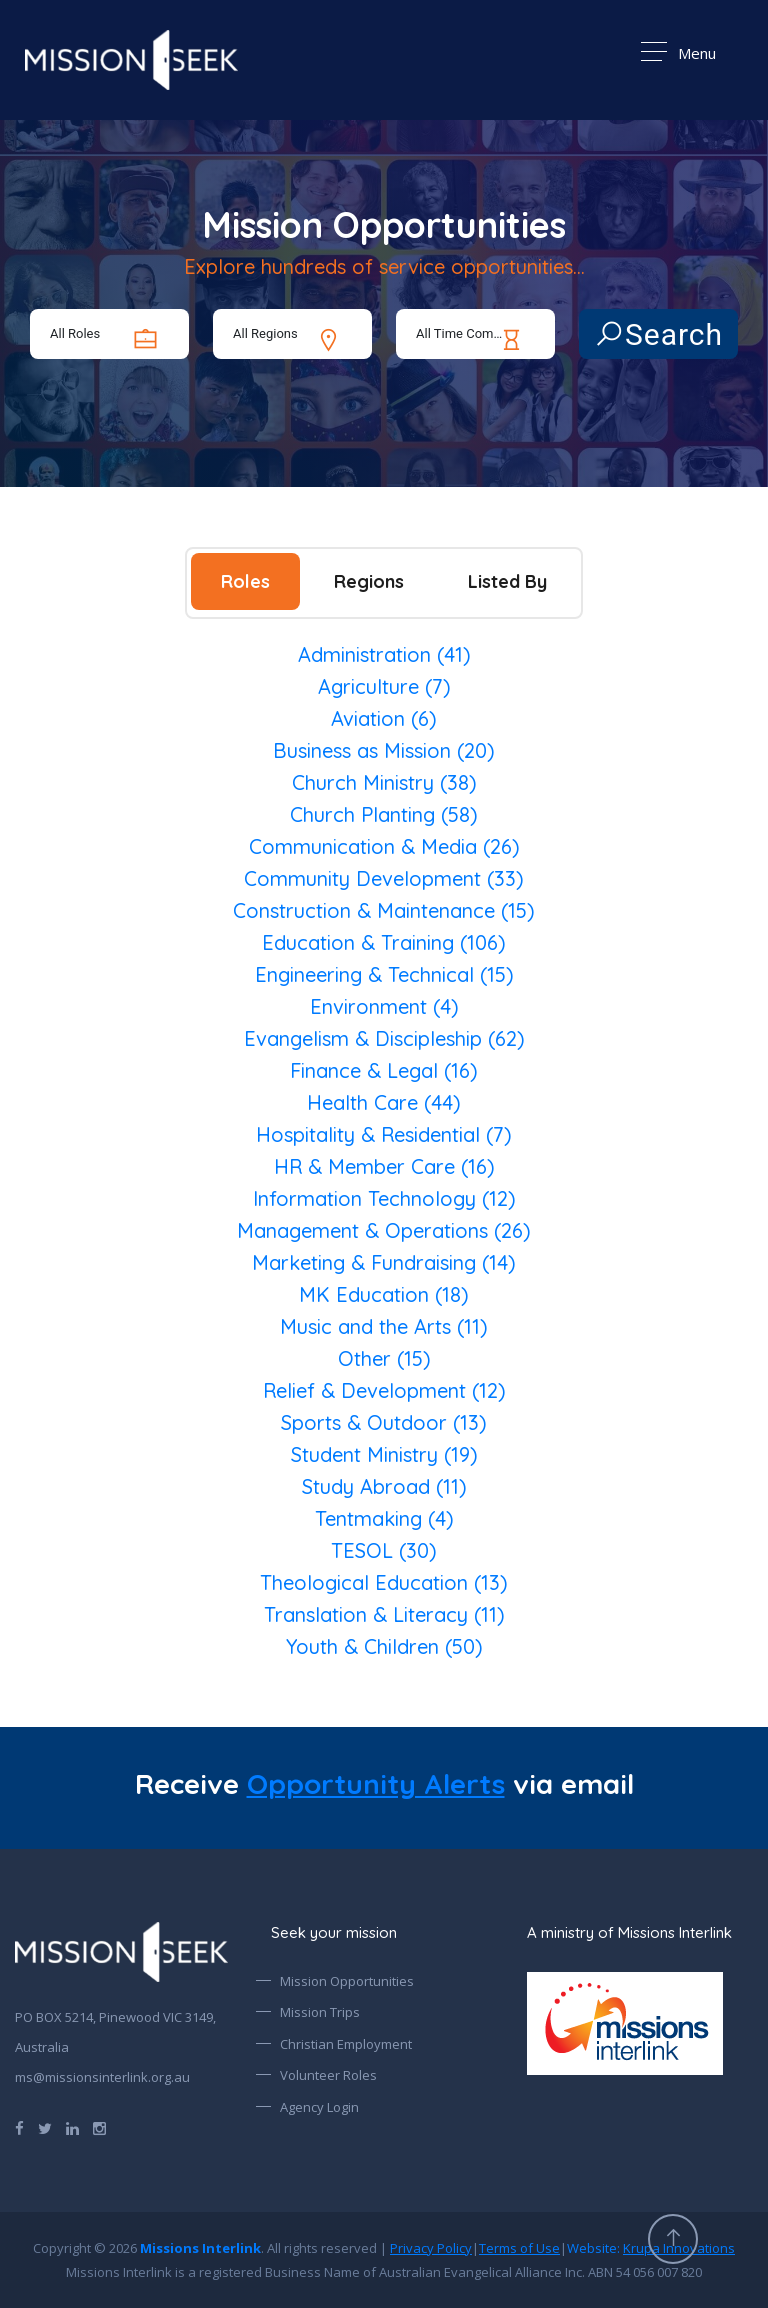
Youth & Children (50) (384, 1646)
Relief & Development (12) (384, 1390)
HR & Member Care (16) (384, 1166)
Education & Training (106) (384, 942)
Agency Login (319, 2107)
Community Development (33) (384, 878)
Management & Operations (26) (384, 1230)
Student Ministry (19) (384, 1454)
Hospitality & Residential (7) (384, 1134)
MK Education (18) (384, 1294)
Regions (369, 581)
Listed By (507, 581)
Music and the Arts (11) (384, 1326)
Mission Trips (320, 2012)
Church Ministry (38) (384, 782)
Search (658, 334)
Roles (245, 581)
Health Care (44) (384, 1102)
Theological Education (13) (384, 1582)
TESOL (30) (384, 1550)
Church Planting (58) (384, 814)
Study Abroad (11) (384, 1486)
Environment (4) (384, 1006)
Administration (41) (384, 654)
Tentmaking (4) (384, 1518)
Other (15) (384, 1358)
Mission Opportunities (347, 1981)
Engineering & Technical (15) (384, 974)
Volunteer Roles (328, 2075)
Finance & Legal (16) (384, 1070)
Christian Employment (346, 2044)
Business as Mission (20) (384, 750)
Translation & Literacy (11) (384, 1614)
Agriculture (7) (384, 686)
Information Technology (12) (384, 1198)
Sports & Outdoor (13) (384, 1422)
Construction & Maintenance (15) (384, 910)
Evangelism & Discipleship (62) (384, 1038)
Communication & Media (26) (384, 846)
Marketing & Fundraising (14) (384, 1262)
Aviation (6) (384, 718)
